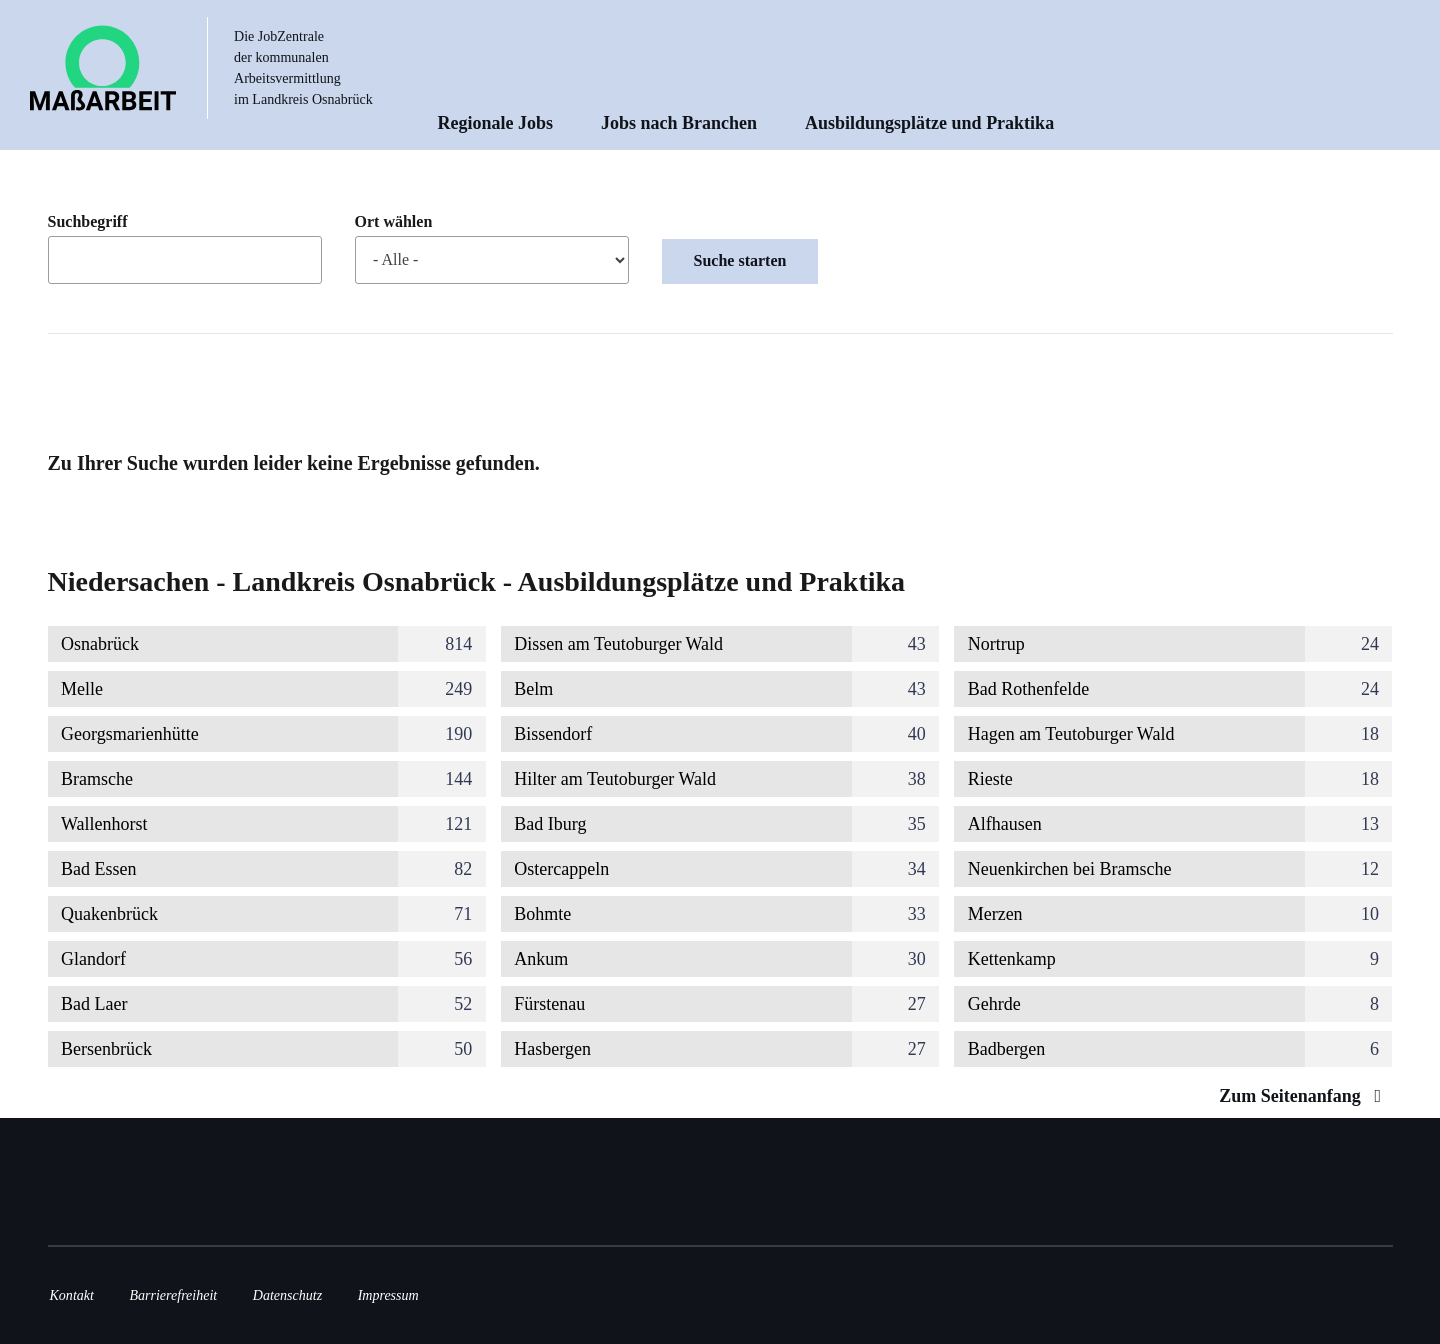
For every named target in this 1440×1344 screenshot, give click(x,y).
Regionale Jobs (496, 123)
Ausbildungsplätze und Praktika (929, 123)
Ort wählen (394, 221)
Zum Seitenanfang (1304, 1096)
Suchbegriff (88, 221)
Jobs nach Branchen (679, 123)
